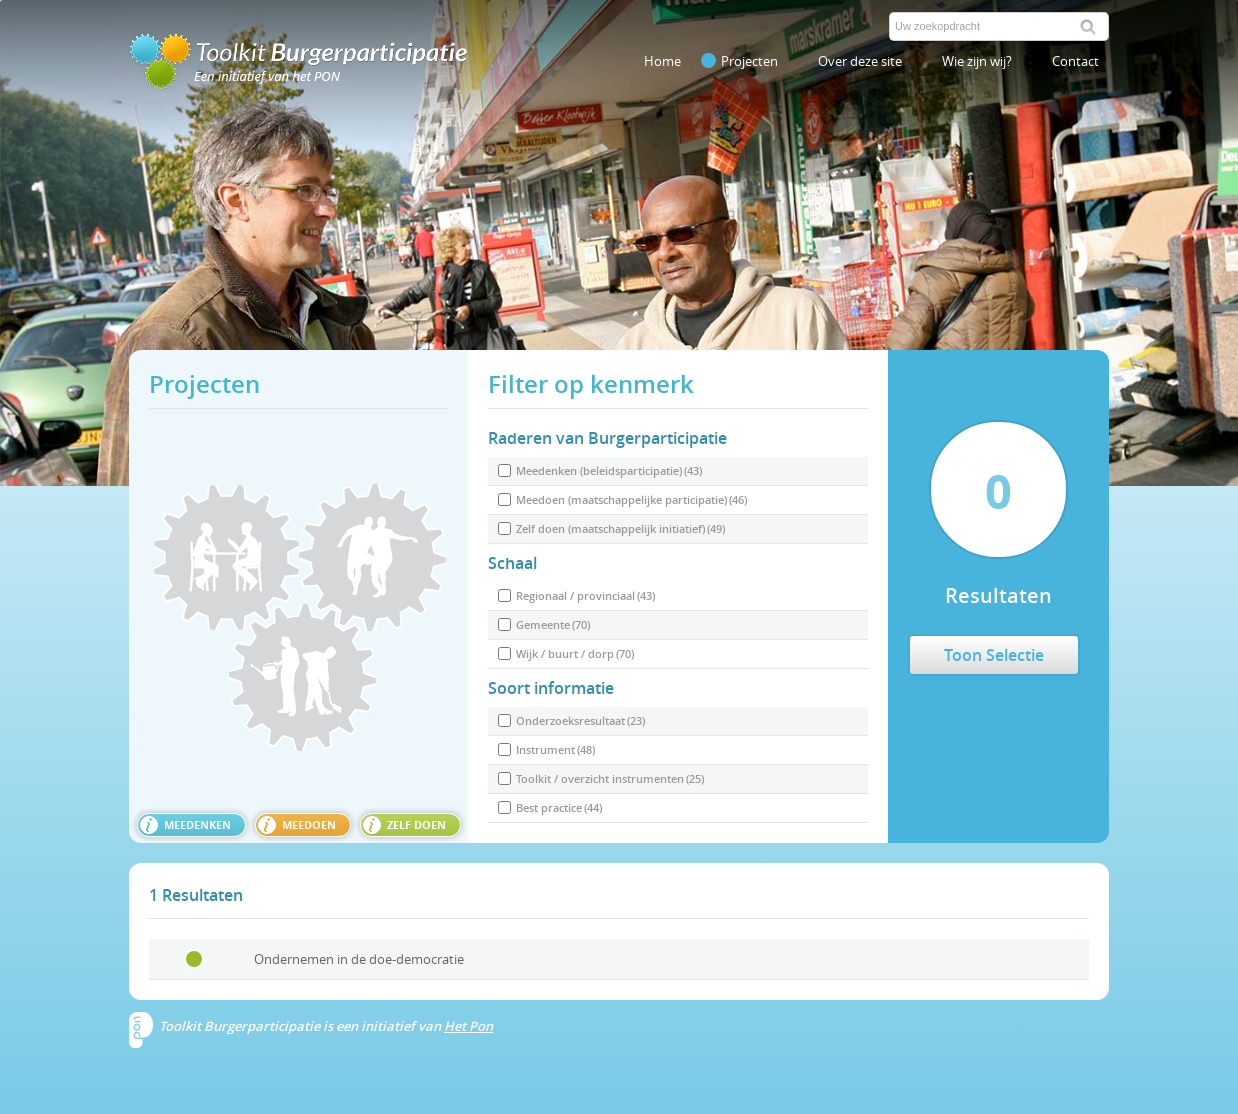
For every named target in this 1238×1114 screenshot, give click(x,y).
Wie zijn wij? (977, 61)
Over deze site (860, 61)
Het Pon (468, 1026)
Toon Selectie (994, 655)
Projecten (739, 61)
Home (662, 61)
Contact (1075, 61)
